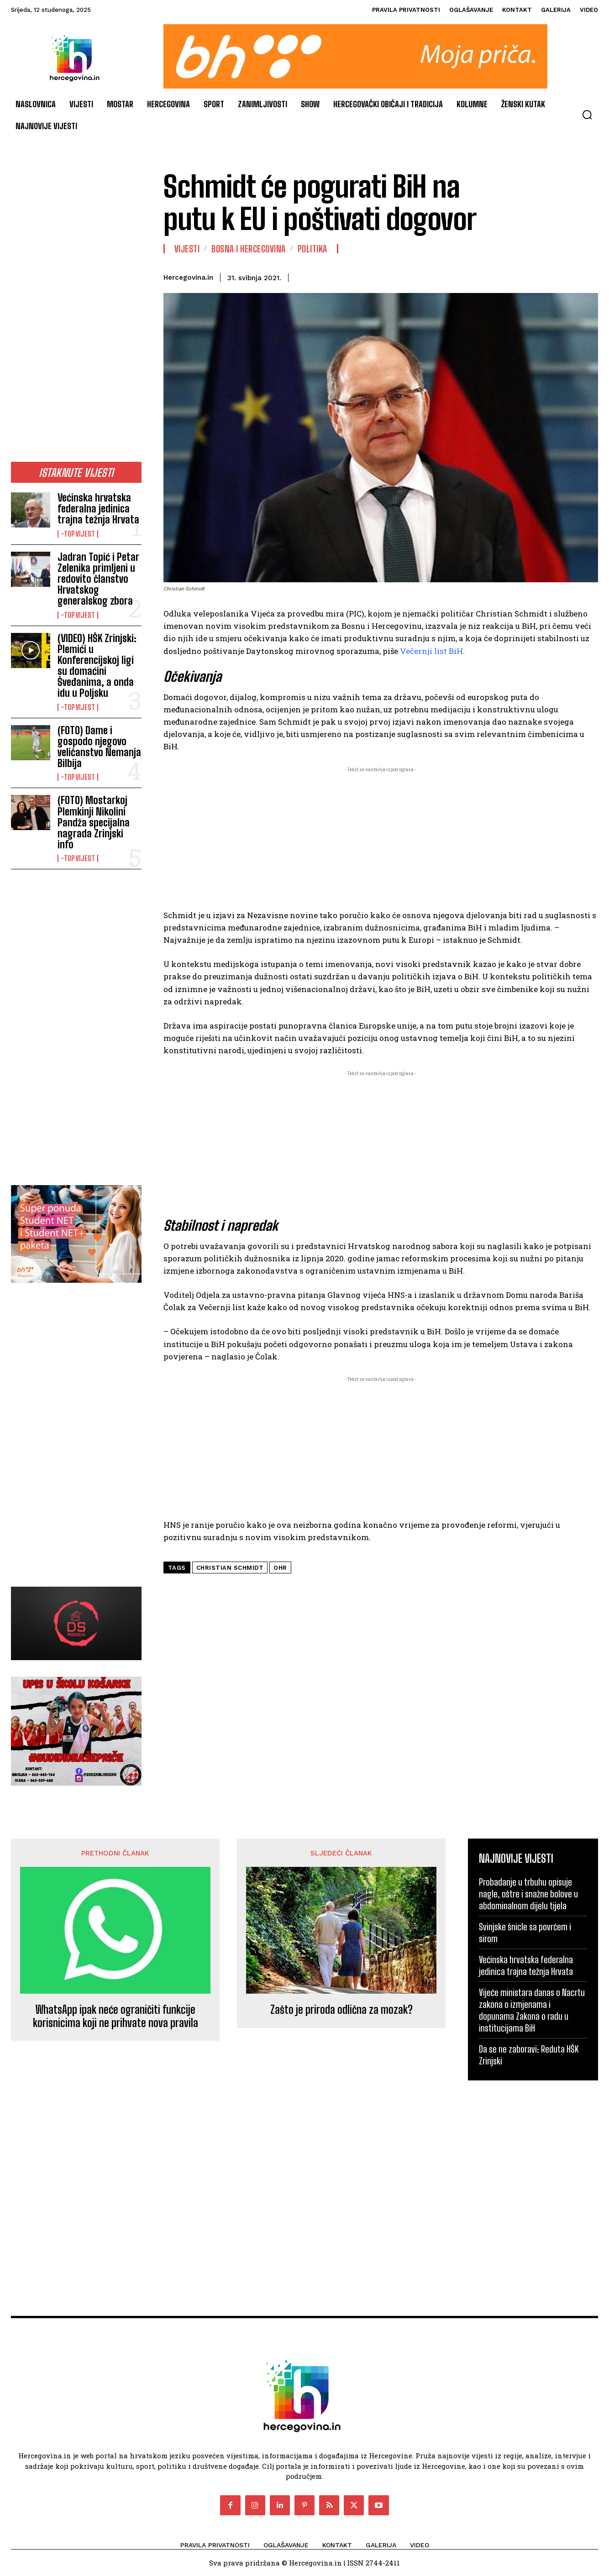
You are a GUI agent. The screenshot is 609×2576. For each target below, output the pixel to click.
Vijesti (187, 248)
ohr (280, 1567)
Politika (312, 248)
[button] (587, 114)
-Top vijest (78, 534)
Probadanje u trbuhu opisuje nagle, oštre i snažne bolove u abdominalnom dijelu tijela (528, 1893)
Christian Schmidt (230, 1567)
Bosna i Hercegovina (248, 248)
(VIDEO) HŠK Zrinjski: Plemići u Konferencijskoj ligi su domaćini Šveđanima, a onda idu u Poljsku (97, 666)
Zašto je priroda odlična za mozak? (341, 2009)
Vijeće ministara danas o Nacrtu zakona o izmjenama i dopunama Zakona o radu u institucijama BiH (532, 2010)
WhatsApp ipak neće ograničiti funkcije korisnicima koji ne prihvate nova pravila (115, 2016)
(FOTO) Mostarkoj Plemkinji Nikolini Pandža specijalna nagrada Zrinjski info (94, 822)
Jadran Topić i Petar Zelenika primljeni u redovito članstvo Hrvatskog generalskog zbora (98, 579)
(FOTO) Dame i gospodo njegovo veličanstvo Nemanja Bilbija (99, 747)
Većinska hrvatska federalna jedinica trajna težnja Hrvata (98, 508)
